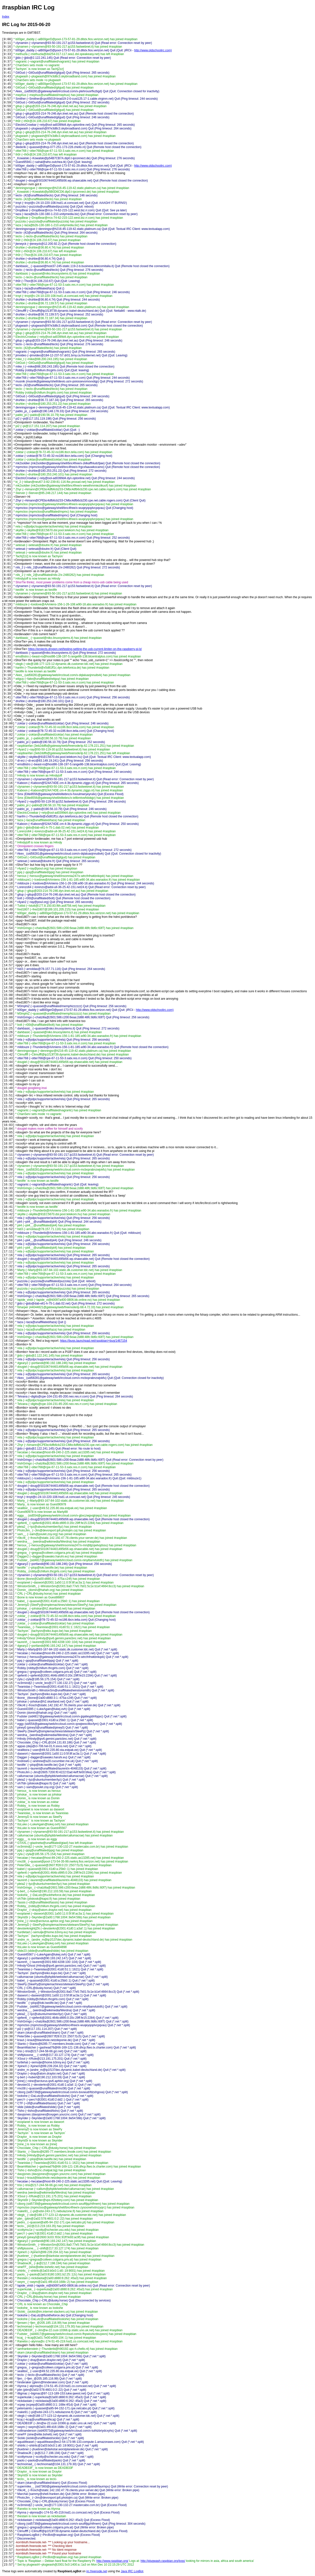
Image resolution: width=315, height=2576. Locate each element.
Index (5, 16)
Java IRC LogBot (132, 2571)
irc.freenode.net (96, 2571)
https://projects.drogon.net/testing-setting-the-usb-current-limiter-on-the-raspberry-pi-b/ (85, 649)
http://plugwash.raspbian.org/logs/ (163, 2561)
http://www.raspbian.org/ (112, 2561)
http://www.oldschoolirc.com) (153, 50)
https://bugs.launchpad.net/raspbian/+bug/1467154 (93, 1340)
